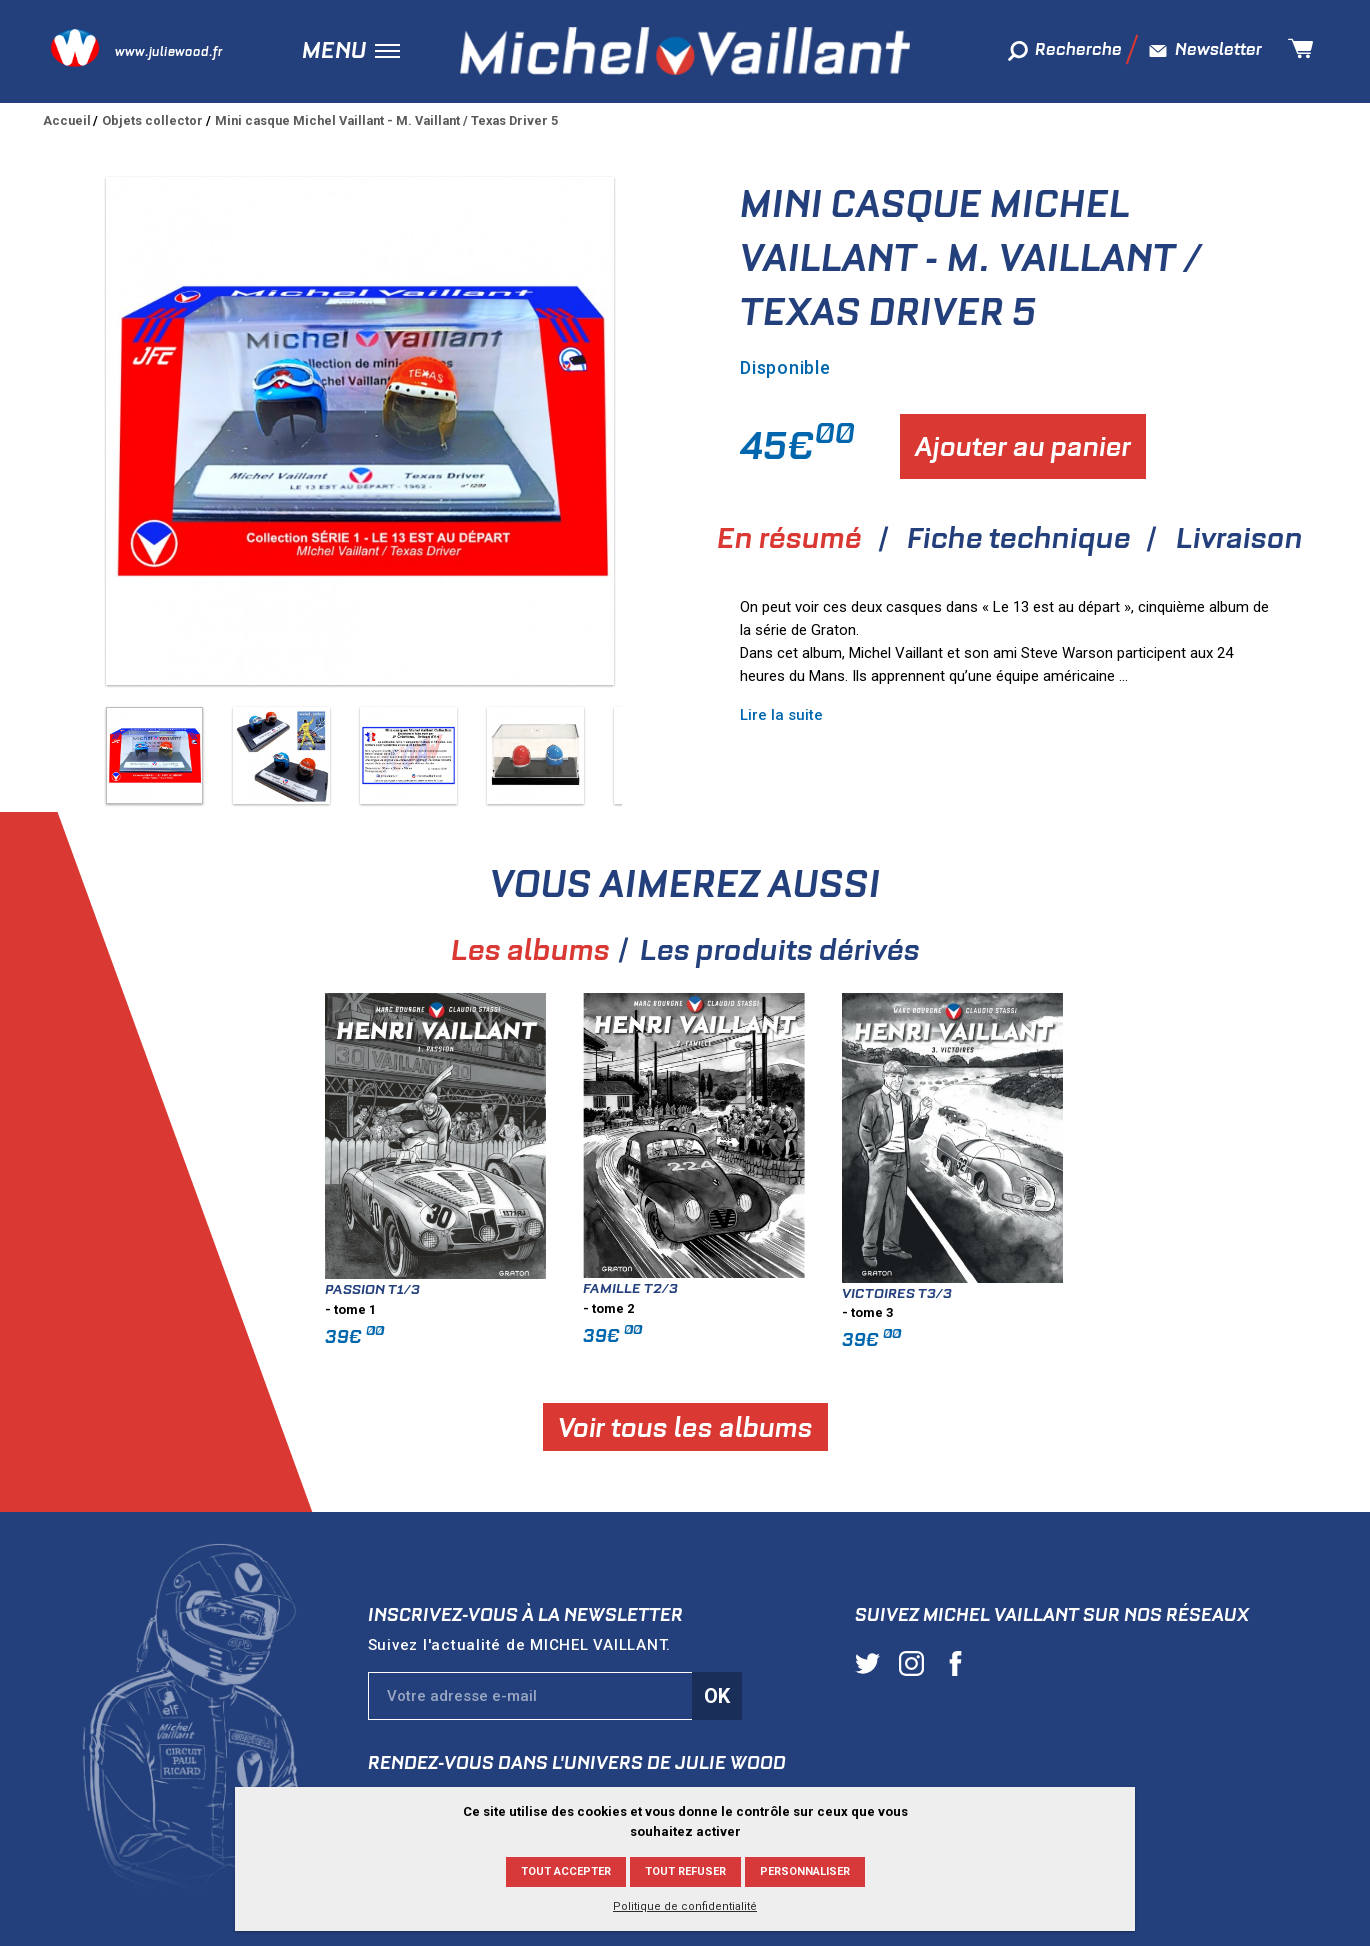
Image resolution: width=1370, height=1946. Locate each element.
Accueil (67, 120)
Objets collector (152, 120)
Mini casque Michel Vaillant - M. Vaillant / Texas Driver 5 (386, 120)
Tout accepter (566, 1871)
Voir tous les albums (986, 1426)
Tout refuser (685, 1871)
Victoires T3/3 (1198, 1293)
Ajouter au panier (1023, 446)
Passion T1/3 (673, 1289)
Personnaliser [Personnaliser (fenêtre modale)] (805, 1871)
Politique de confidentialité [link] (685, 1906)
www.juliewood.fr (168, 51)
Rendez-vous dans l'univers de (577, 1762)
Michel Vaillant (685, 51)
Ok (717, 1696)
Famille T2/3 (931, 1288)
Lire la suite (781, 715)
